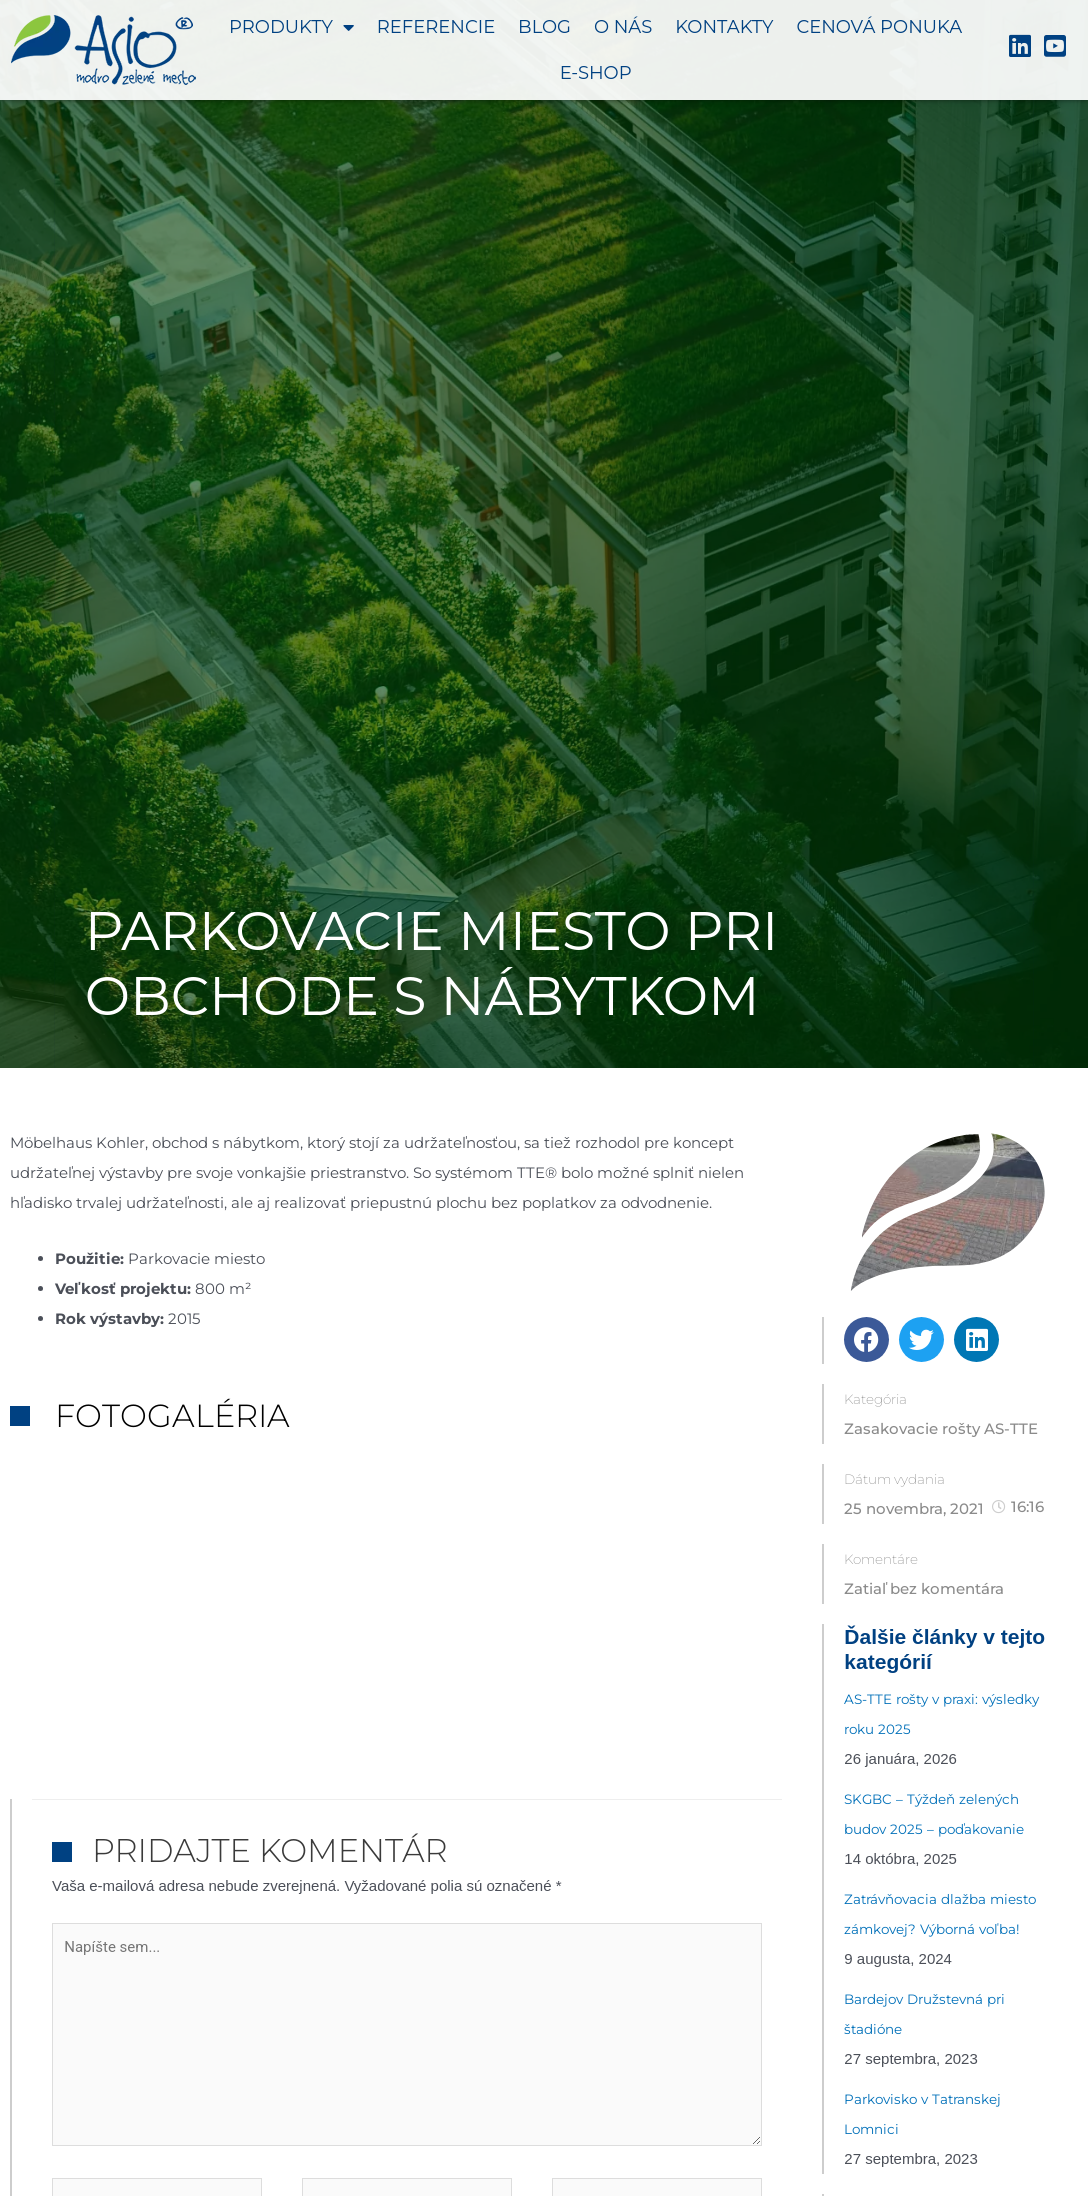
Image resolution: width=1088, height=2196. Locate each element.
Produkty (291, 27)
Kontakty (724, 27)
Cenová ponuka (879, 27)
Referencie (436, 27)
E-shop (596, 73)
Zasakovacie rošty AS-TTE (941, 1428)
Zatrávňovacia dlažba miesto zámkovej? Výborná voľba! (940, 1914)
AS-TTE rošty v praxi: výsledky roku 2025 (941, 1714)
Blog (544, 27)
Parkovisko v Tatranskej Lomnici (922, 2114)
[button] (866, 1339)
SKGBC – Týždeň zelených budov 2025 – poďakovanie (934, 1814)
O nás (623, 27)
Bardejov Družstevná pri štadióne (924, 2014)
